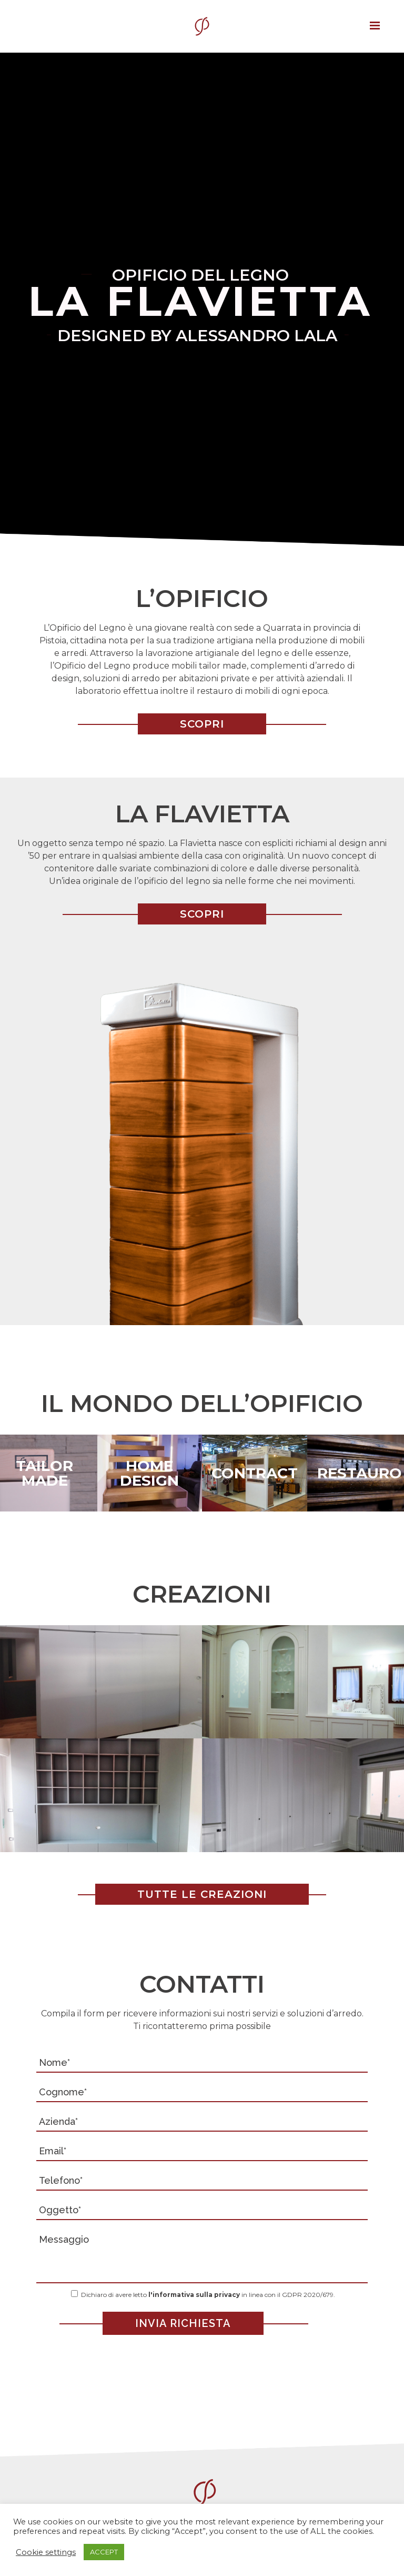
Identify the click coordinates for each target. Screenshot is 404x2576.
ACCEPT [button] (104, 2552)
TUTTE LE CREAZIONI (202, 1894)
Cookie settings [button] (46, 2552)
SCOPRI (202, 724)
